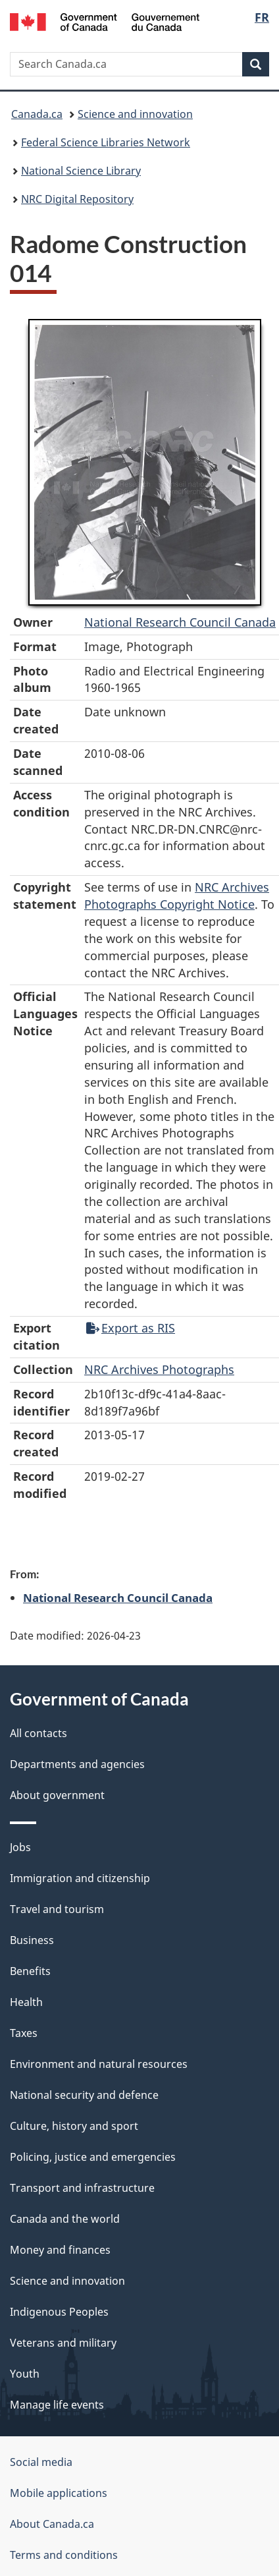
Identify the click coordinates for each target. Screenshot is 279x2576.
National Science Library (81, 170)
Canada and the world (65, 2219)
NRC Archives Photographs (159, 1369)
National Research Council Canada (180, 622)
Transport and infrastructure (82, 2188)
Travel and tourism (57, 1909)
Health (26, 2002)
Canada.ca (37, 114)
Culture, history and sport (74, 2126)
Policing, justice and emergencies (93, 2157)
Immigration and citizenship (80, 1878)
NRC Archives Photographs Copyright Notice (176, 895)
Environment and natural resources (99, 2064)
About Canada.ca (52, 2524)
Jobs (20, 1847)
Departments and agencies (77, 1764)
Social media (41, 2462)
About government (57, 1795)
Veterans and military (63, 2342)
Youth (24, 2373)
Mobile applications (58, 2493)
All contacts (38, 1733)
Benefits (30, 1971)
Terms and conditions (64, 2555)
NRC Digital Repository (77, 199)
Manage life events (57, 2404)
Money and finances (60, 2250)
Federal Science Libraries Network (105, 142)
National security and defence (84, 2095)
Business (32, 1940)
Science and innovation (135, 114)
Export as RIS (130, 1328)
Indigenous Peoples (59, 2311)
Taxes (24, 2033)
